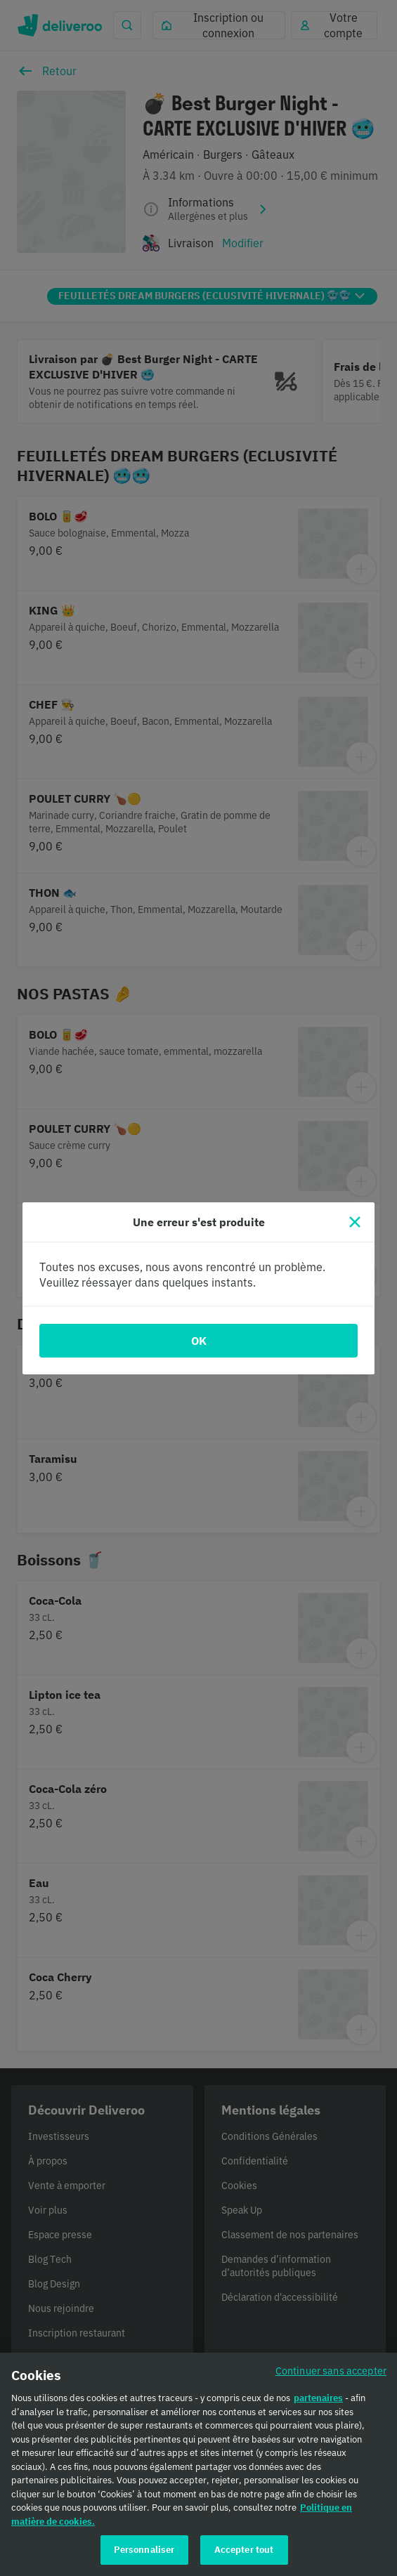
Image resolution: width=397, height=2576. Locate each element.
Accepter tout (244, 2555)
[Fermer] (354, 1222)
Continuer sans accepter (330, 2375)
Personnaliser (144, 2555)
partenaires (318, 2403)
